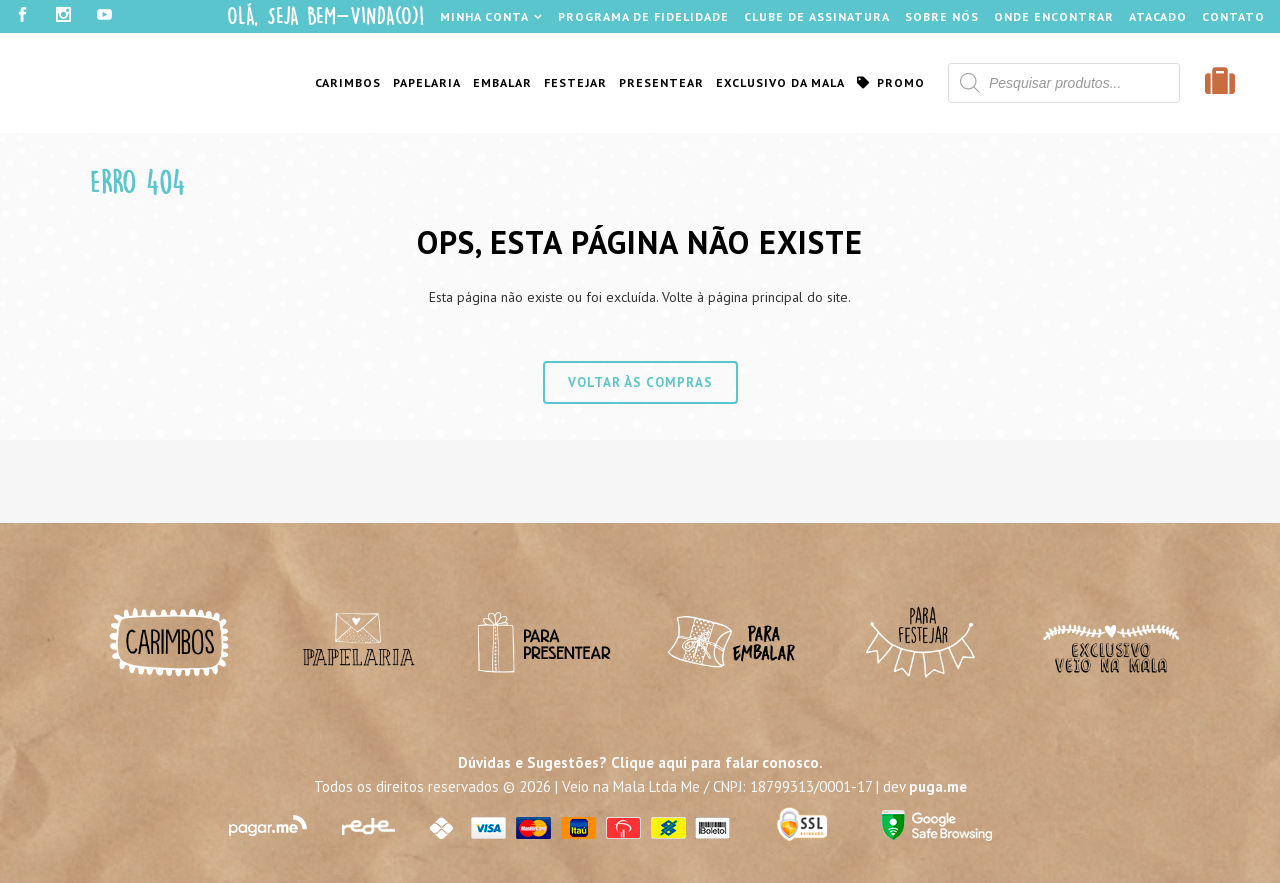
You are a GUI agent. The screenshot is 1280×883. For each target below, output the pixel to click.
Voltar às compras (640, 382)
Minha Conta (484, 16)
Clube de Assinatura (817, 16)
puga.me (938, 786)
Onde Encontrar (1054, 16)
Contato (1233, 16)
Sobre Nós (942, 16)
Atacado (1158, 16)
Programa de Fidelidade (643, 16)
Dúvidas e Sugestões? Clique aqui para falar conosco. (640, 762)
